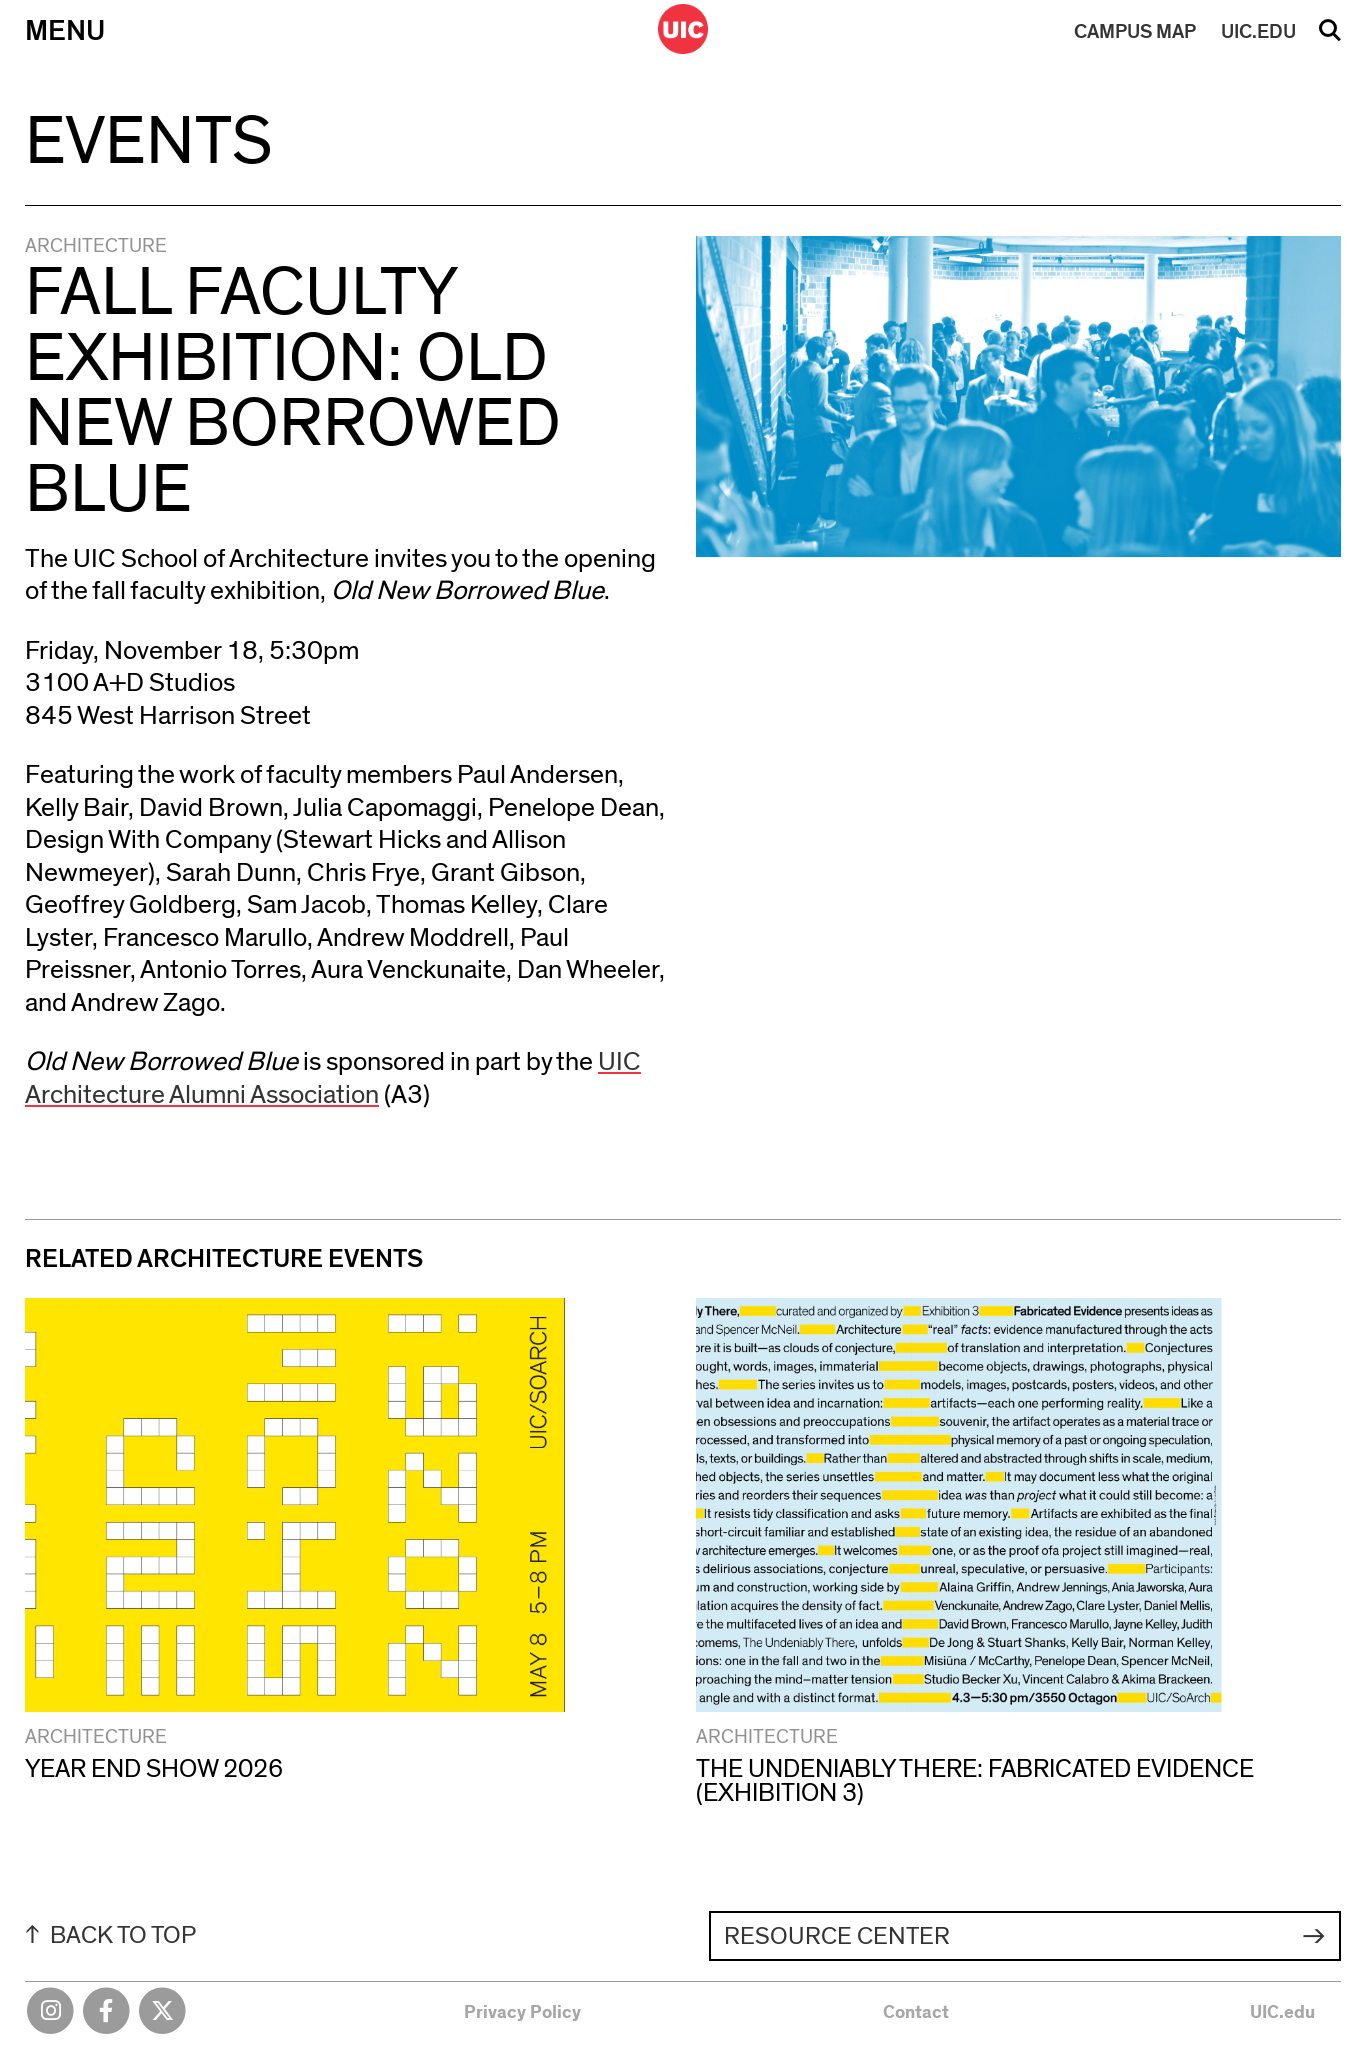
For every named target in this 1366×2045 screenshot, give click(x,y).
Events (148, 142)
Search (1330, 37)
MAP (1135, 32)
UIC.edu (1282, 2012)
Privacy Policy (522, 2012)
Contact (916, 2012)
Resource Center (837, 1936)
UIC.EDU (1258, 32)
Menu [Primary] (65, 31)
